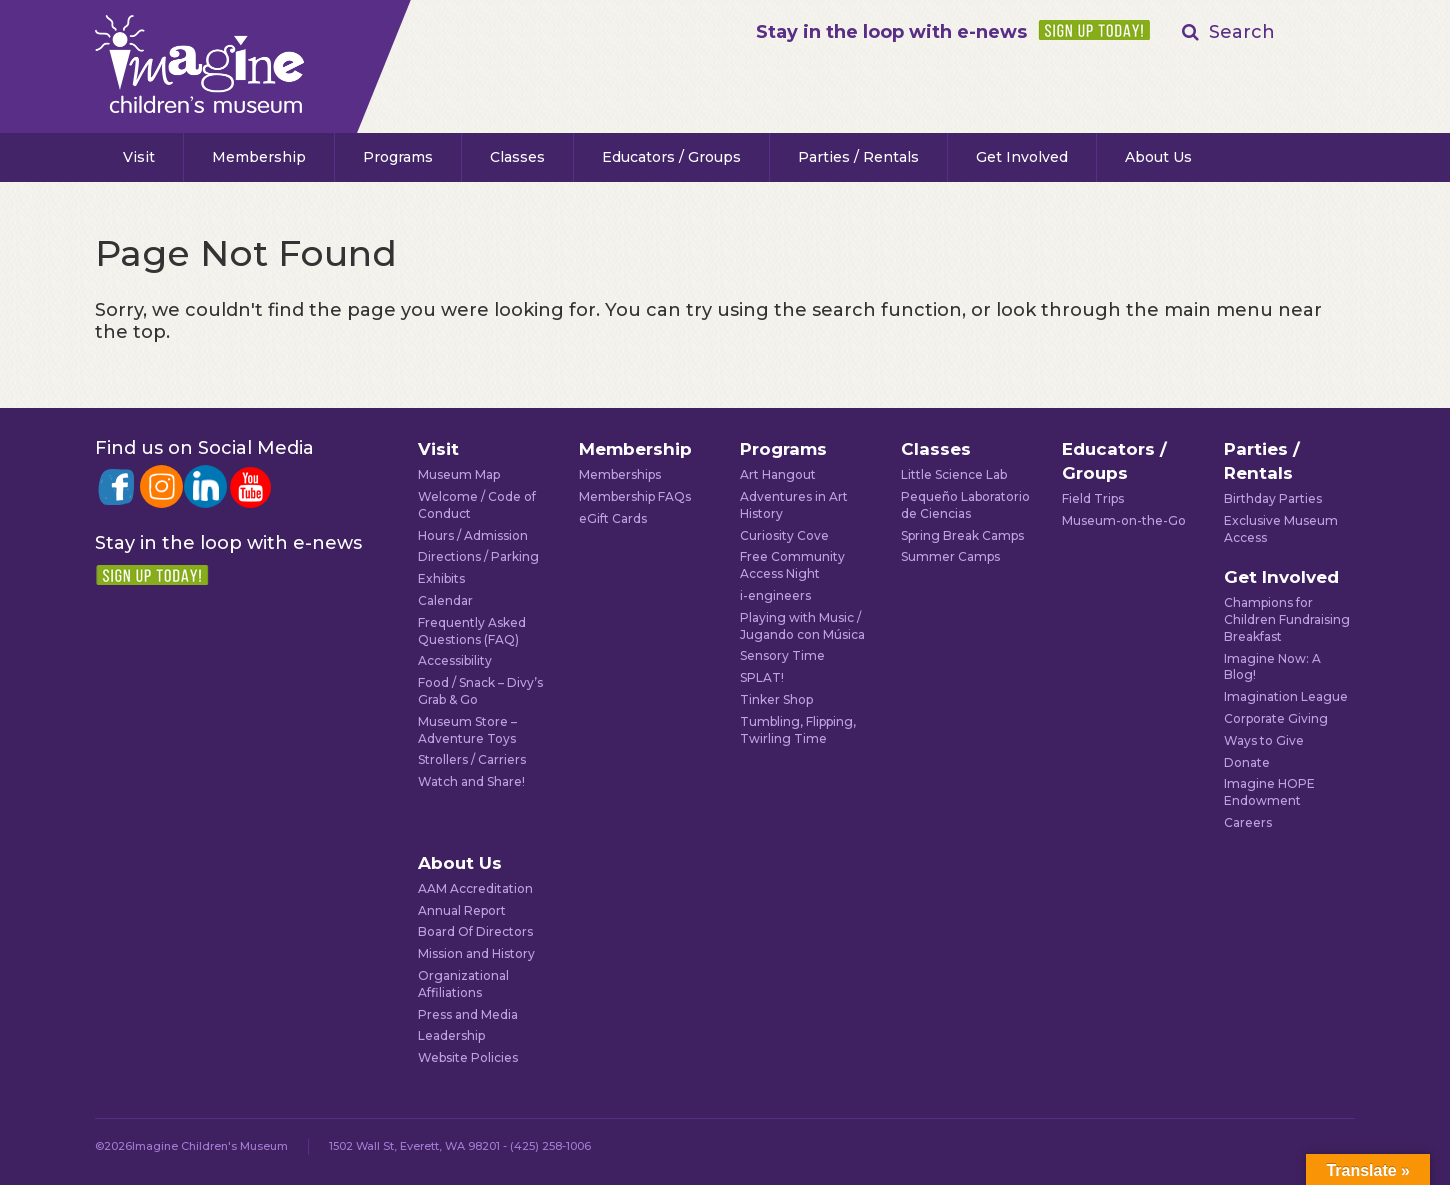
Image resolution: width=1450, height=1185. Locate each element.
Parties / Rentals (858, 157)
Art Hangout (778, 474)
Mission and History (476, 953)
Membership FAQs (635, 496)
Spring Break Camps (962, 535)
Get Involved (1022, 157)
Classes (517, 157)
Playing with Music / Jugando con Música (802, 626)
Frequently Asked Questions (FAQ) (472, 631)
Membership (259, 157)
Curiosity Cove (784, 535)
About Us (1158, 157)
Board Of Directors (475, 931)
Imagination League (1286, 696)
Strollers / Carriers (472, 759)
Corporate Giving (1276, 718)
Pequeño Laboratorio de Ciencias (965, 505)
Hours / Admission (473, 535)
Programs (398, 157)
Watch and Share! (471, 781)
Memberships (620, 474)
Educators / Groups (671, 157)
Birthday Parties (1273, 498)
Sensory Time (782, 655)
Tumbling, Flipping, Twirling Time (798, 730)
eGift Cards (613, 518)
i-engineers (775, 595)
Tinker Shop (776, 699)
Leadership (451, 1035)
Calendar (445, 600)
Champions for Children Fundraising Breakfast (1287, 619)
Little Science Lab (954, 474)
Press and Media (468, 1014)
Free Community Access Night (792, 565)
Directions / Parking (478, 556)
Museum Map (459, 474)
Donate (1247, 762)
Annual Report (462, 910)
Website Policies (468, 1057)
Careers (1248, 822)
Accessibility (455, 660)
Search (1242, 32)
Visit (139, 157)
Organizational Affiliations (463, 984)
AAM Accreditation (475, 888)
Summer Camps (950, 556)
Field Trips (1093, 498)
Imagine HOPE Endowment (1269, 792)
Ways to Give (1264, 740)
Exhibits (441, 578)
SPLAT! (762, 677)
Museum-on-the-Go (1124, 520)
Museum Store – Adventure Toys (467, 730)
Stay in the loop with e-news (891, 32)
